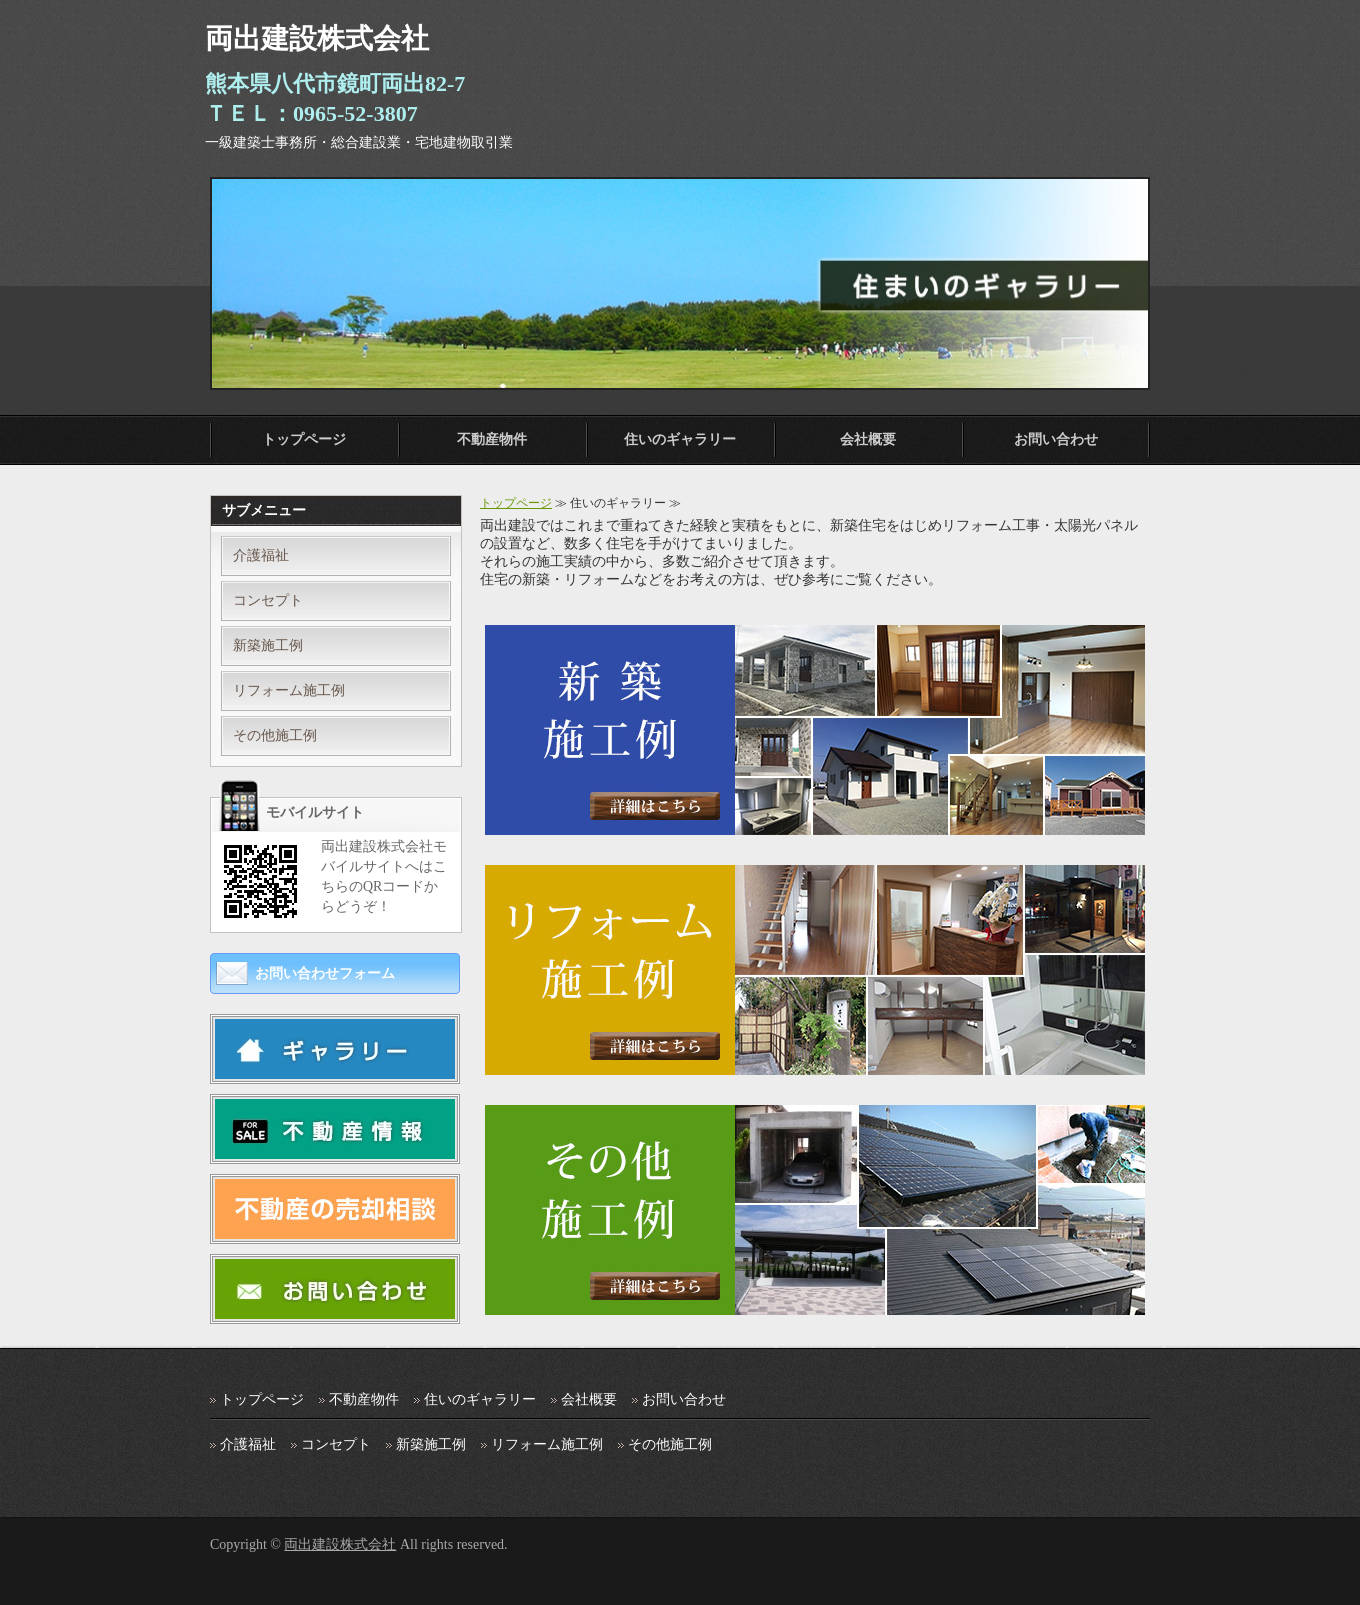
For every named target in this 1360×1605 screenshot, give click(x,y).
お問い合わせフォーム (325, 973)
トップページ (304, 439)
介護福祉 (261, 555)
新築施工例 (268, 645)
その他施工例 (275, 735)
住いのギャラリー (680, 439)
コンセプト (268, 600)
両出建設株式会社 (340, 1544)
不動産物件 (492, 439)
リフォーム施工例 (289, 690)
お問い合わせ (1056, 439)
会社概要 (868, 439)
